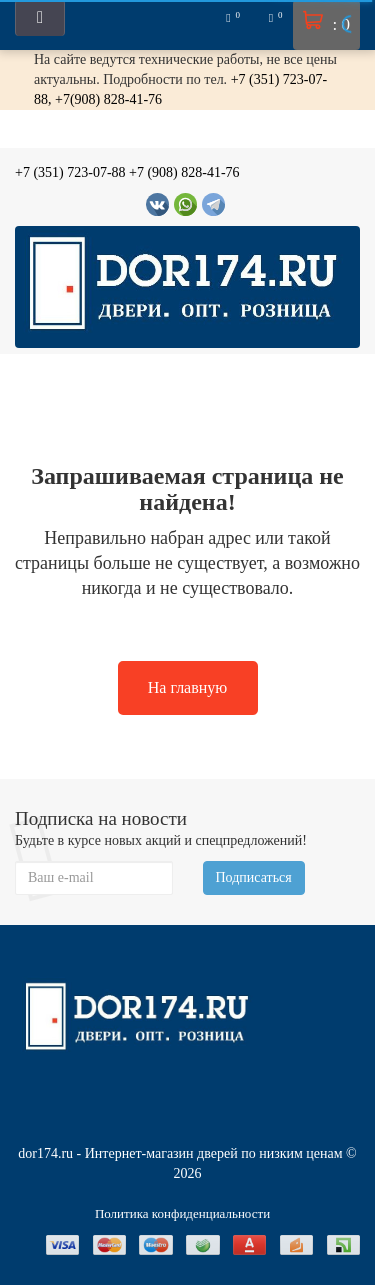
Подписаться (254, 877)
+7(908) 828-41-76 (108, 99)
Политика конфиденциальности (182, 1213)
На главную (188, 687)
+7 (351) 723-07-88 (70, 172)
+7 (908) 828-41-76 (184, 172)
